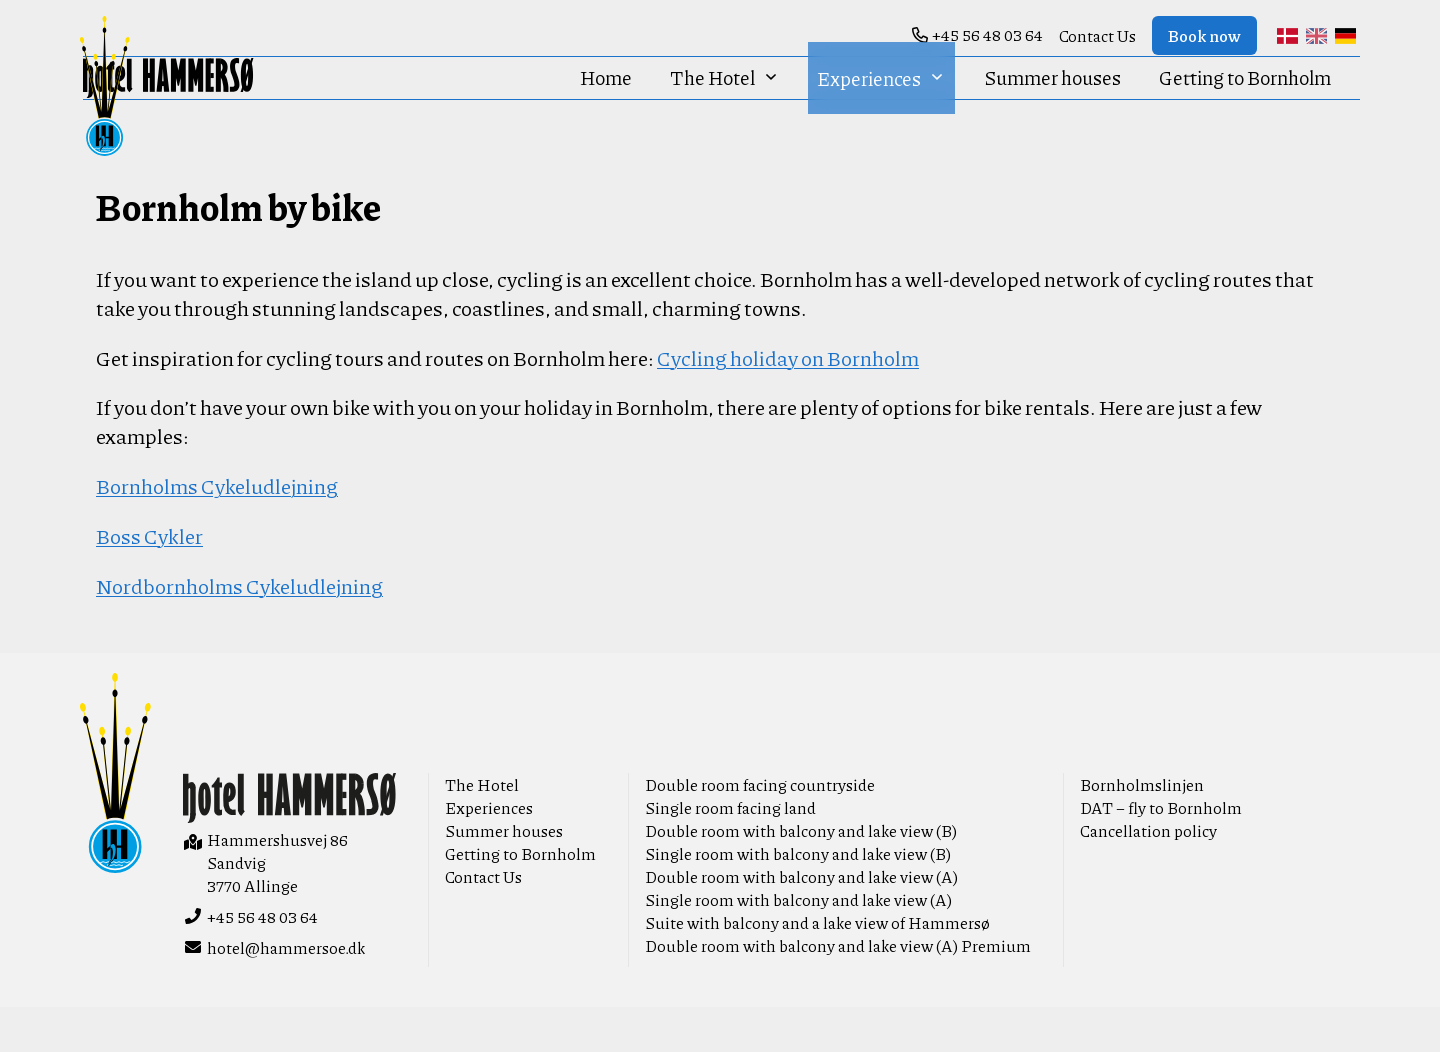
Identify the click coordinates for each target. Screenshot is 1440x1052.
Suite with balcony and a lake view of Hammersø (817, 967)
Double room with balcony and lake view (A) (801, 921)
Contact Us (1097, 35)
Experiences (881, 108)
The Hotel (724, 108)
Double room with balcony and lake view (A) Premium (838, 990)
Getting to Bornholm (1245, 108)
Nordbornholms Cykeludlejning (239, 630)
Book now (1204, 35)
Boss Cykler (149, 580)
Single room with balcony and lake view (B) (798, 898)
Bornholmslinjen (1142, 829)
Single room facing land (730, 852)
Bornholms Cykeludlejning (217, 531)
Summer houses (1052, 108)
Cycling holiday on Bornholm (788, 402)
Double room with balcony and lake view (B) (801, 875)
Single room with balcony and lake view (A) (798, 944)
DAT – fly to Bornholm (1161, 852)
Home (606, 108)
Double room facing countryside (760, 829)
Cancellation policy (1148, 875)
